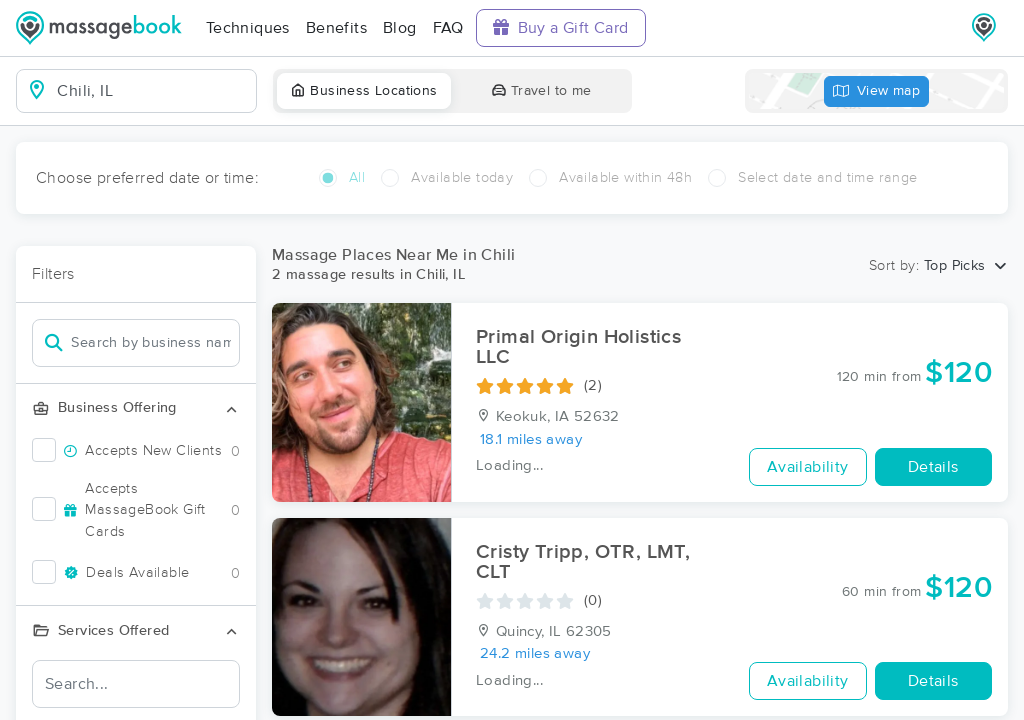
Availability (808, 467)
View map (877, 91)
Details (933, 467)
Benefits (336, 28)
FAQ (448, 28)
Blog (400, 28)
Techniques (248, 28)
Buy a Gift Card (561, 27)
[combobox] (152, 91)
